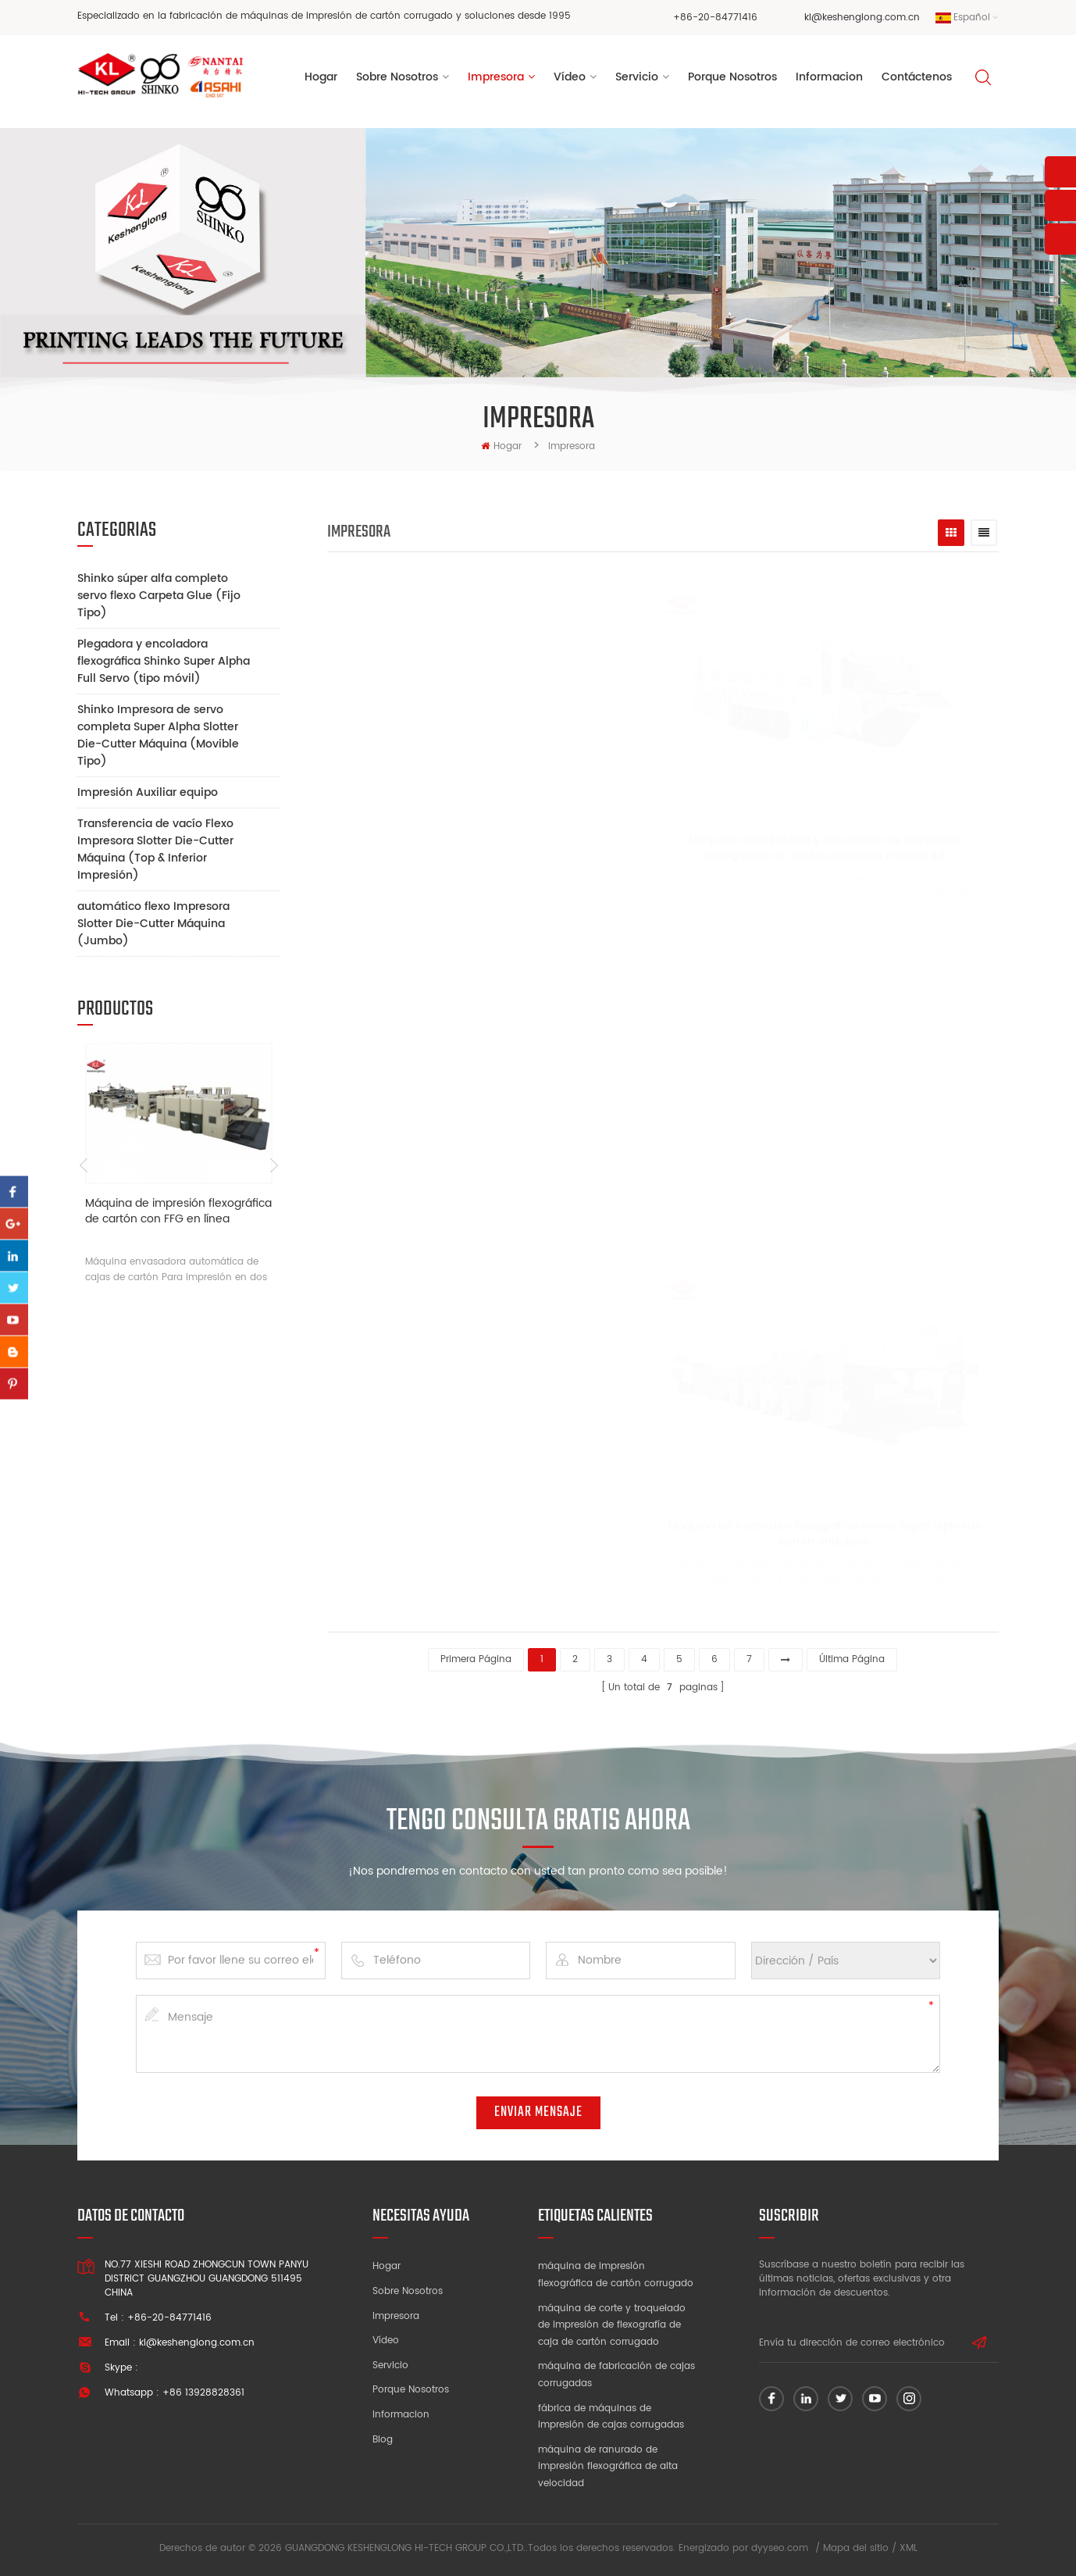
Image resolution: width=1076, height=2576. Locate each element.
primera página (475, 1659)
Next (274, 1165)
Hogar (321, 77)
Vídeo (385, 2340)
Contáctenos (917, 77)
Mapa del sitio (856, 2548)
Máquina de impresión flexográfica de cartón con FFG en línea (178, 1212)
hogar (501, 446)
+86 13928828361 (203, 2392)
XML (908, 2548)
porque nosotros (732, 77)
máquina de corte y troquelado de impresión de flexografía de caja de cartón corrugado (612, 2325)
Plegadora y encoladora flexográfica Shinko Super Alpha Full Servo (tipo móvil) (163, 661)
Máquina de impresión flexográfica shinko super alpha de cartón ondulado (789, 1534)
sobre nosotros (397, 77)
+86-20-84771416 (715, 17)
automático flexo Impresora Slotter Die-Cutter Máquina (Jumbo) (153, 923)
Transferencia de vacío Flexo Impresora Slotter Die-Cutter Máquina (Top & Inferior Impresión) (155, 849)
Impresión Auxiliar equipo (147, 792)
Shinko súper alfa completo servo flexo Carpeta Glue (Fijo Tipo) (158, 595)
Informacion (400, 2414)
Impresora (496, 77)
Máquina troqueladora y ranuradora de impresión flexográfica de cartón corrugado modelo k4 (789, 848)
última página (852, 1659)
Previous (83, 1165)
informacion (829, 77)
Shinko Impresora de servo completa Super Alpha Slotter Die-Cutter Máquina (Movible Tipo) (158, 735)
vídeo (570, 77)
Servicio (636, 77)
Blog (382, 2439)
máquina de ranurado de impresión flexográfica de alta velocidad (608, 2466)
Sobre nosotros (407, 2291)
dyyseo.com (779, 2548)
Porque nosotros (410, 2389)
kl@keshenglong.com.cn (862, 17)
